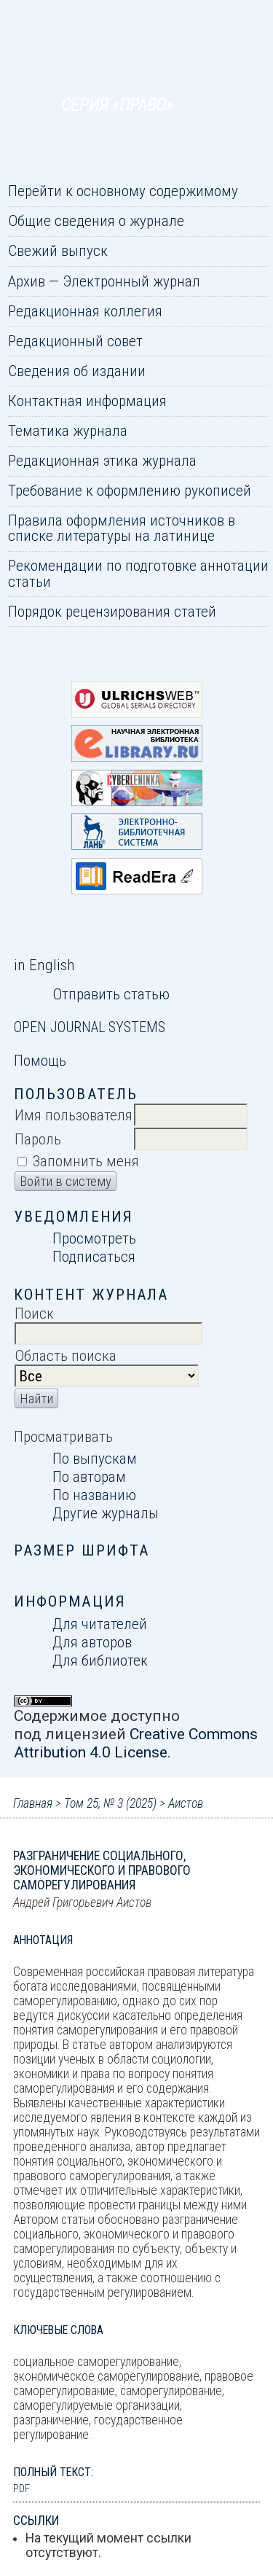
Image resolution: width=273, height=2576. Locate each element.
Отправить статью (111, 994)
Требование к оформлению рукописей (129, 490)
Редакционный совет (75, 341)
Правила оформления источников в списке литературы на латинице (121, 528)
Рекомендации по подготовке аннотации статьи (138, 573)
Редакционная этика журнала (102, 460)
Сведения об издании (77, 371)
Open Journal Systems (89, 1027)
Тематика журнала (67, 430)
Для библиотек (100, 1660)
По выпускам (94, 1458)
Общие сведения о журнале (96, 220)
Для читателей (99, 1624)
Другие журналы (105, 1513)
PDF (21, 2488)
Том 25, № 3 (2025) (110, 1803)
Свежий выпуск (58, 250)
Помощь (40, 1060)
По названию (94, 1495)
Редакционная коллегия (85, 311)
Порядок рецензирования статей (112, 611)
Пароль (38, 1139)
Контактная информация (87, 400)
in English (44, 965)
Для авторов (92, 1642)
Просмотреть (94, 1238)
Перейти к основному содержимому (123, 191)
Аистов (185, 1803)
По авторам (89, 1476)
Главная (32, 1803)
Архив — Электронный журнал (104, 281)
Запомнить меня (86, 1161)
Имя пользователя (73, 1115)
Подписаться (93, 1256)
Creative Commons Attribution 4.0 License (136, 1743)
